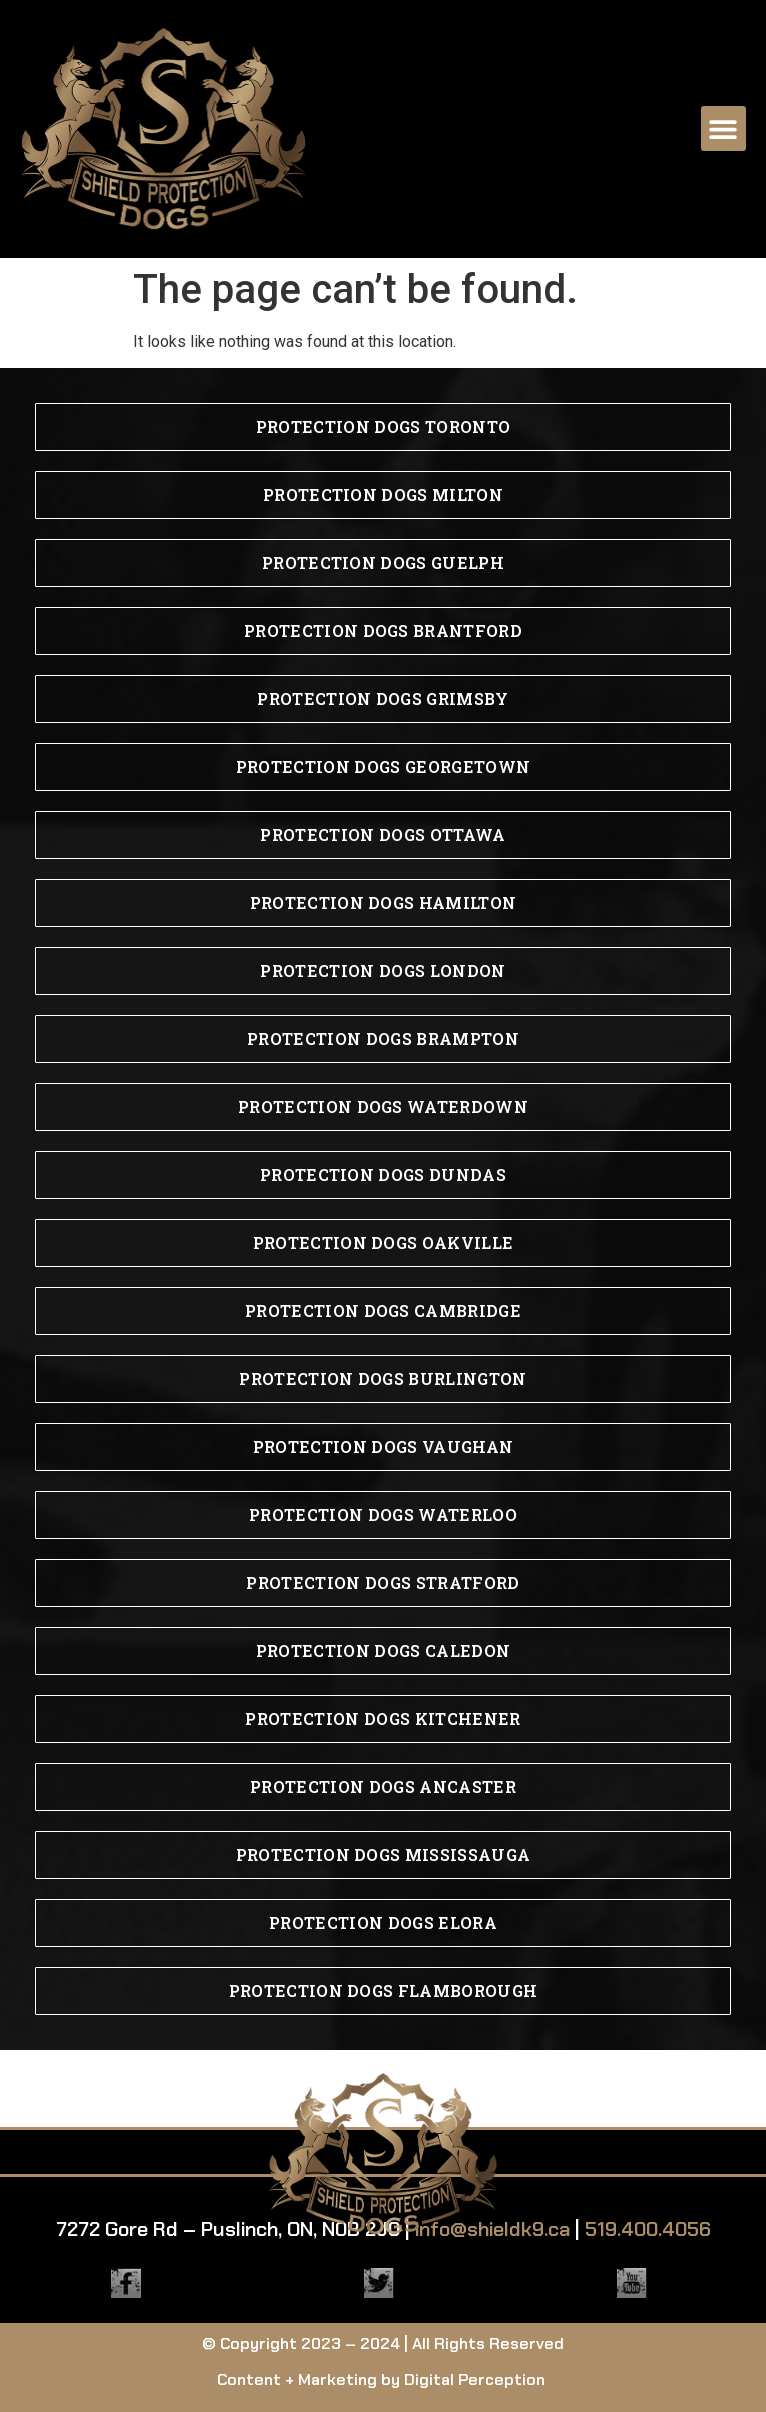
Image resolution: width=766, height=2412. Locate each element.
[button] (723, 128)
